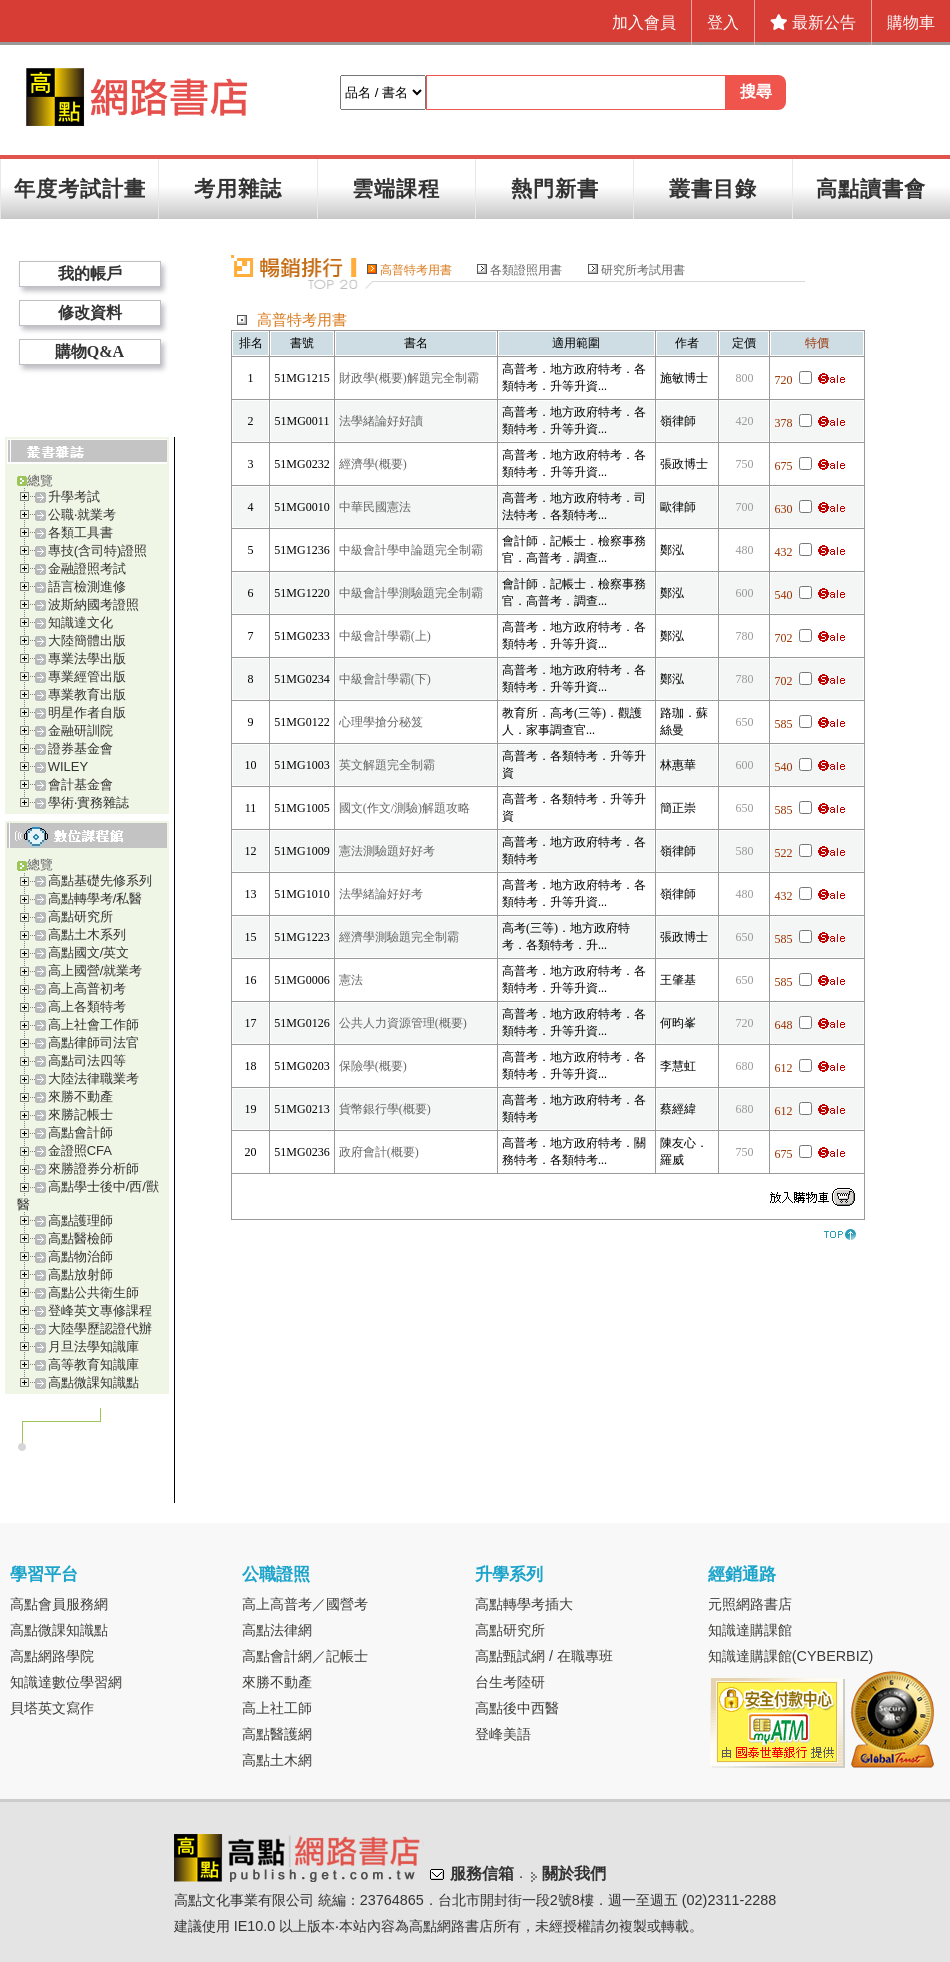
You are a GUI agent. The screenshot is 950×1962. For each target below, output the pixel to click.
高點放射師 (80, 1274)
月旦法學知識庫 (93, 1346)
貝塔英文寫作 (52, 1708)
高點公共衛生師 (93, 1292)
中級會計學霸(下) (385, 679)
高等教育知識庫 (93, 1364)
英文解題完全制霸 (387, 765)
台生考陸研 (510, 1682)
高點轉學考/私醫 (95, 898)
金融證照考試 (87, 568)
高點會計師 (80, 1132)
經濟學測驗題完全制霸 (399, 937)
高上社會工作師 (93, 1024)
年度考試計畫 (80, 188)
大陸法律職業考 (93, 1078)
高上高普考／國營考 (305, 1604)
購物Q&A (89, 351)
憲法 (351, 980)
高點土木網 (277, 1760)
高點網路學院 (52, 1656)
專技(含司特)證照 (98, 550)
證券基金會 (80, 748)
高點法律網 (277, 1630)
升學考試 (74, 496)
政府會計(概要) (379, 1152)
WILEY (68, 766)
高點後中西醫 (517, 1708)
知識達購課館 (750, 1630)
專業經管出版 (87, 676)
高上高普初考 (87, 988)
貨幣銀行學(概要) (385, 1109)
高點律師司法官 (93, 1042)
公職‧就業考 (82, 514)
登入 (723, 22)
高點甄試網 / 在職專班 (544, 1656)
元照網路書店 (750, 1604)
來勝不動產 (80, 1096)
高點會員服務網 (59, 1604)
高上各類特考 (87, 1006)
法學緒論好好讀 (381, 421)
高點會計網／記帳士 (305, 1656)
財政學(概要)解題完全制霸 (409, 378)
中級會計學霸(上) (385, 636)
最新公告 (813, 22)
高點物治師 (80, 1256)
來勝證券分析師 (93, 1168)
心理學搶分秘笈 (381, 722)
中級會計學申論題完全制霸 (411, 550)
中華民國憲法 (375, 507)
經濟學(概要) (373, 464)
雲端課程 (396, 188)
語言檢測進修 (87, 586)
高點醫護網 (277, 1734)
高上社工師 (277, 1708)
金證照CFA (80, 1150)
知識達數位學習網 (66, 1682)
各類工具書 (80, 532)
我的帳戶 (90, 273)
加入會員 (644, 22)
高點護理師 (80, 1220)
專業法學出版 (87, 658)
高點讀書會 (871, 188)
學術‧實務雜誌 (88, 802)
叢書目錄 (713, 188)
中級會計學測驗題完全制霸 (411, 593)
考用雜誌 (238, 188)
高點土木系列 (87, 934)
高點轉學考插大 (524, 1604)
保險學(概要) (373, 1066)
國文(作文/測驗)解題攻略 (404, 808)
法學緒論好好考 (381, 894)
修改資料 (90, 312)
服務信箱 (482, 1873)
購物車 (911, 22)
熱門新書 (555, 188)
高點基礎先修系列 (100, 880)
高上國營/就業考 (95, 970)
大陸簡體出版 (87, 640)
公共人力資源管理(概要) (403, 1023)
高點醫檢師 (80, 1238)
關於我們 (574, 1873)
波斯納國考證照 (93, 604)
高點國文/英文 (89, 952)
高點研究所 (80, 916)
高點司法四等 (87, 1060)
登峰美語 (503, 1734)
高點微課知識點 (93, 1382)
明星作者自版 (87, 712)
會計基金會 (80, 784)
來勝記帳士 (80, 1114)
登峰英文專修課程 (100, 1310)
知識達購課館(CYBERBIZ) (791, 1656)
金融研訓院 (80, 730)
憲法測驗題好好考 (387, 851)
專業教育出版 (87, 694)
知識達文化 (80, 622)
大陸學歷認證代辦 (100, 1328)
